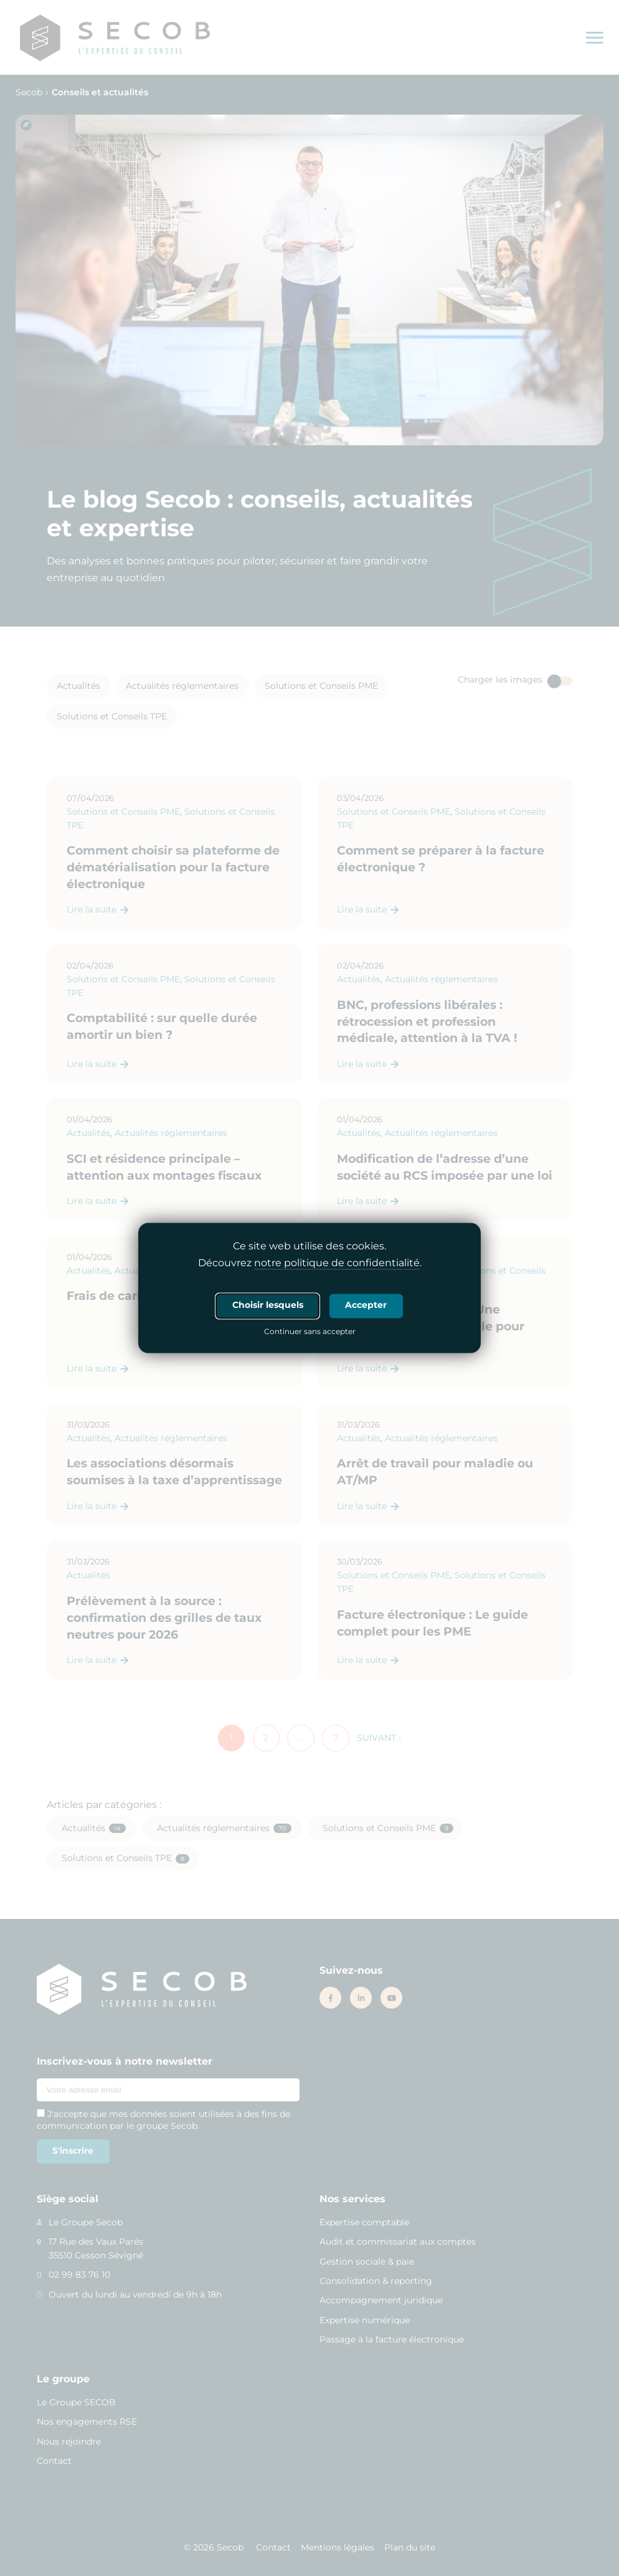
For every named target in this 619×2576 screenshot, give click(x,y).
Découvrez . (310, 1263)
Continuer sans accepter (310, 1333)
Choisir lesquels (267, 1305)
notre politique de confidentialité (337, 1263)
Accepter (366, 1305)
